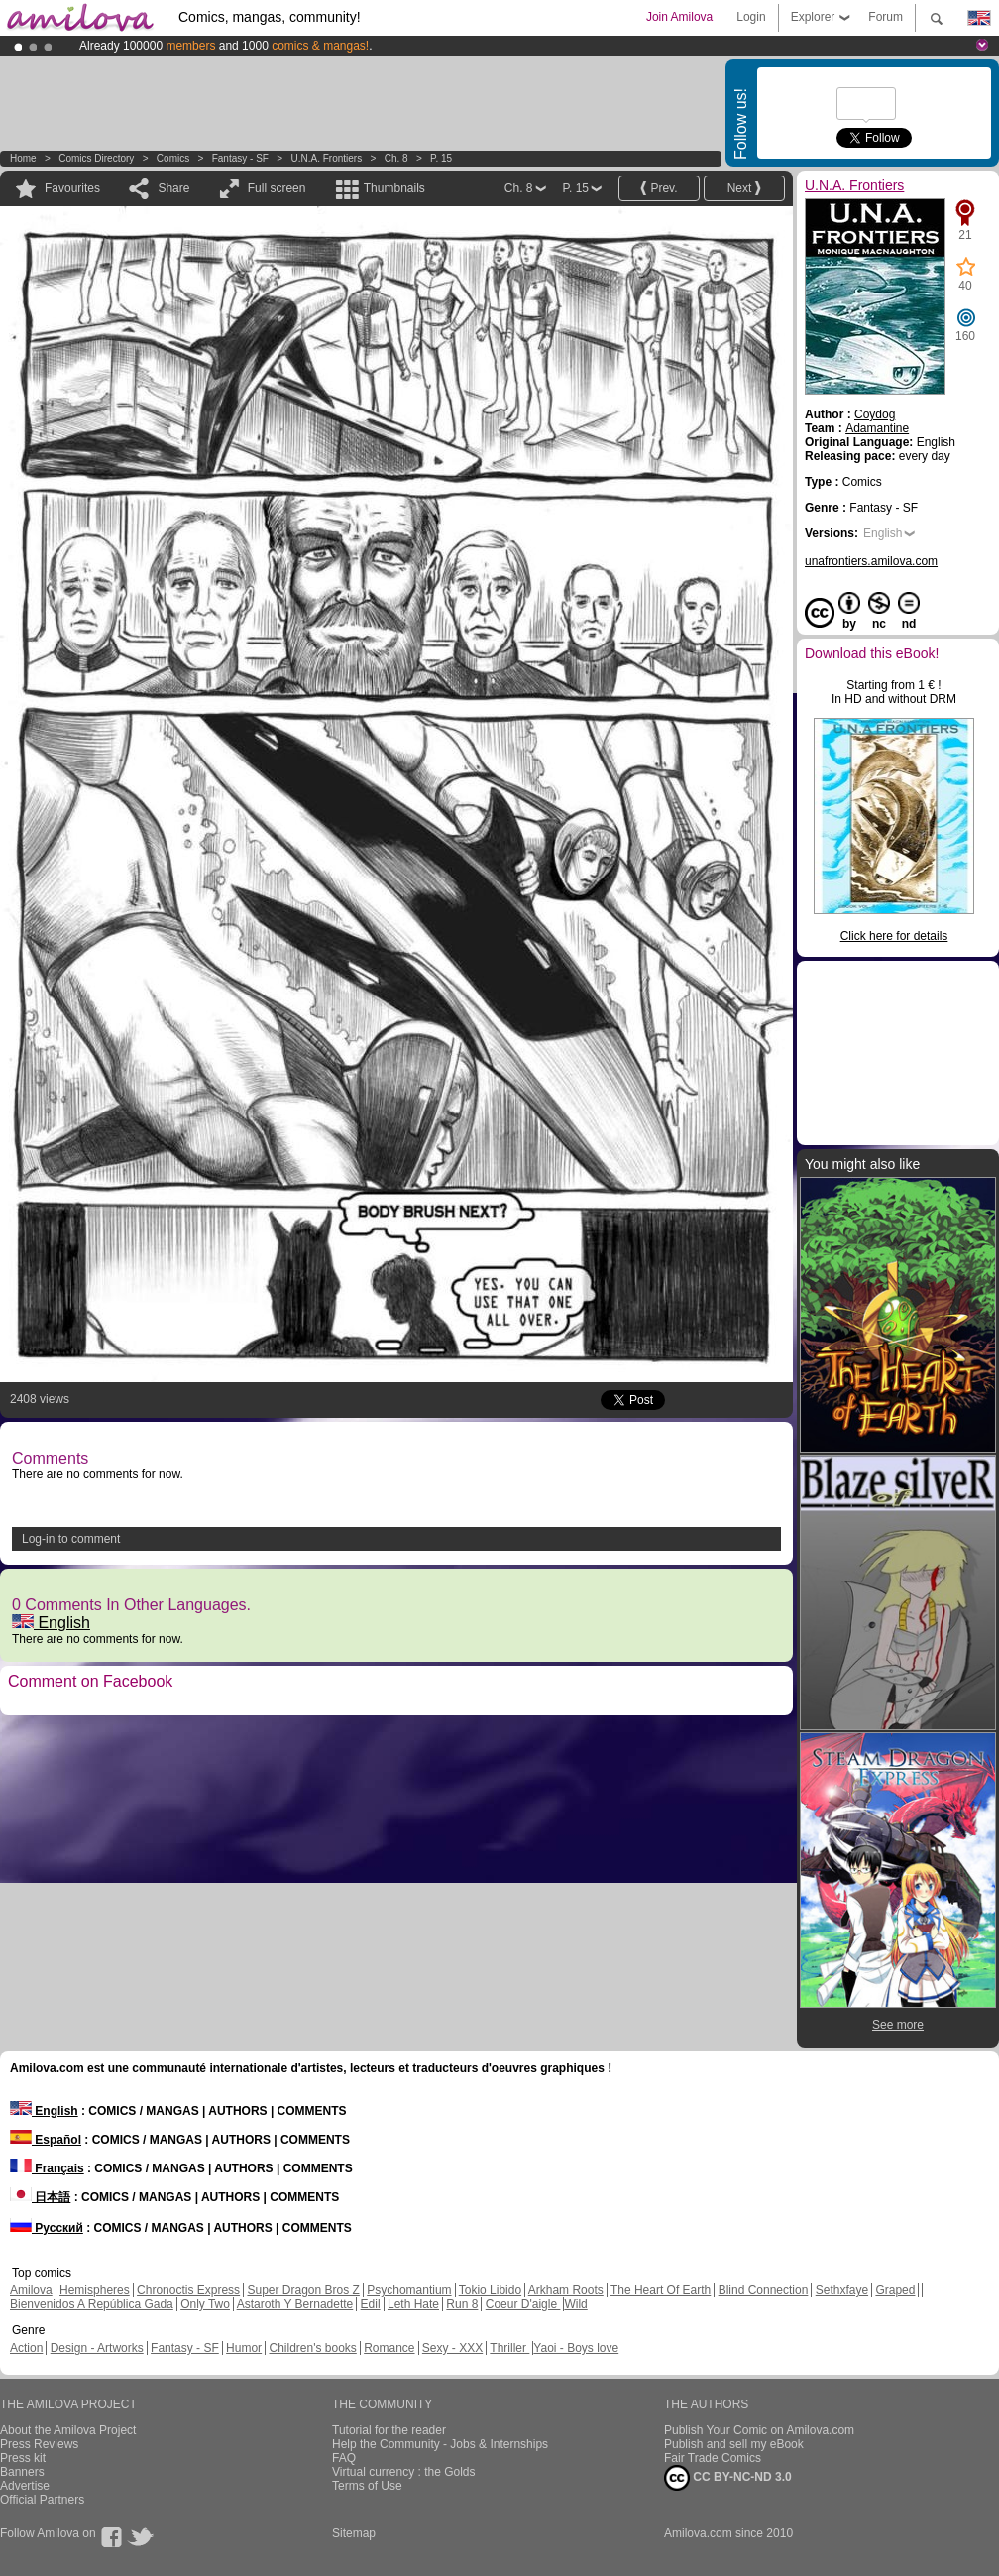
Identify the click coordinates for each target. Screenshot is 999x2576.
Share (173, 188)
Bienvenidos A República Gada (91, 2304)
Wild (575, 2304)
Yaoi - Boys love (575, 2348)
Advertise (25, 2486)
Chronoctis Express (188, 2290)
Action (26, 2348)
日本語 (40, 2197)
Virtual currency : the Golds (404, 2472)
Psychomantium (409, 2290)
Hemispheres (94, 2290)
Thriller (509, 2348)
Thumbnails (394, 188)
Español (45, 2140)
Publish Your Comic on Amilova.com (759, 2430)
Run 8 (462, 2304)
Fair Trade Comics (712, 2458)
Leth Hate (413, 2304)
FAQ (344, 2458)
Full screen (277, 188)
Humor (244, 2348)
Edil (371, 2304)
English (51, 1622)
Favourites (72, 188)
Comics (173, 158)
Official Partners (42, 2500)
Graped (895, 2290)
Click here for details (894, 936)
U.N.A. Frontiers (326, 158)
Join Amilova (679, 17)
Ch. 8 (396, 158)
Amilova (31, 2290)
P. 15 (441, 158)
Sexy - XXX (452, 2348)
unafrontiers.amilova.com (871, 561)
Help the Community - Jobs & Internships (440, 2444)
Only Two (205, 2304)
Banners (22, 2472)
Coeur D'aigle (523, 2304)
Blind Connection (764, 2290)
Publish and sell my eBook (734, 2444)
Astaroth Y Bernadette (295, 2304)
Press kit (23, 2458)
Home (23, 158)
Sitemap (354, 2533)
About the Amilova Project (68, 2430)
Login (750, 17)
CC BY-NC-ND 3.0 (728, 2478)
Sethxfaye (842, 2290)
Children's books (312, 2348)
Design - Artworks (97, 2348)
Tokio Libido (490, 2290)
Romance (389, 2348)
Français (47, 2168)
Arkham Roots (566, 2290)
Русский (46, 2228)
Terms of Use (367, 2486)
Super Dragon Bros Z (303, 2290)
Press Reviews (39, 2444)
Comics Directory (96, 158)
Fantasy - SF (240, 158)
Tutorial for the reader (389, 2430)
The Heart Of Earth (660, 2290)
